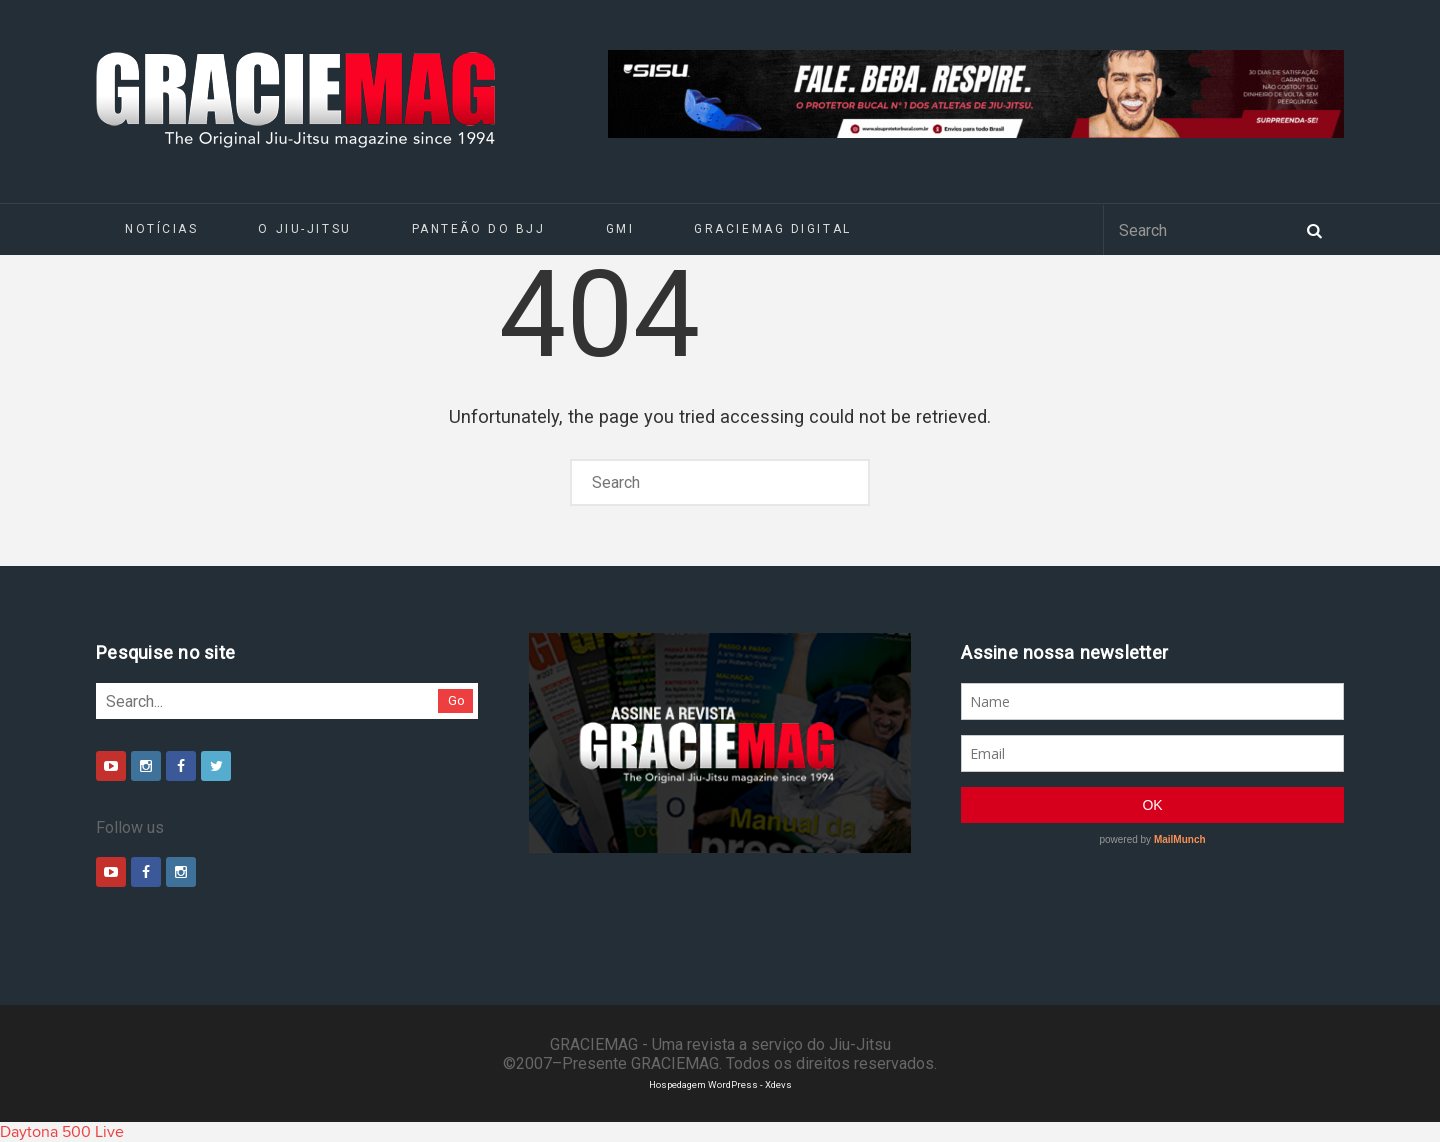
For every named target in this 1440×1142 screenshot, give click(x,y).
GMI (620, 229)
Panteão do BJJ (479, 229)
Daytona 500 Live (62, 1132)
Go (456, 700)
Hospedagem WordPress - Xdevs (720, 1084)
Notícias (161, 229)
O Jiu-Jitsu (304, 229)
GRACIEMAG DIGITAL (773, 229)
